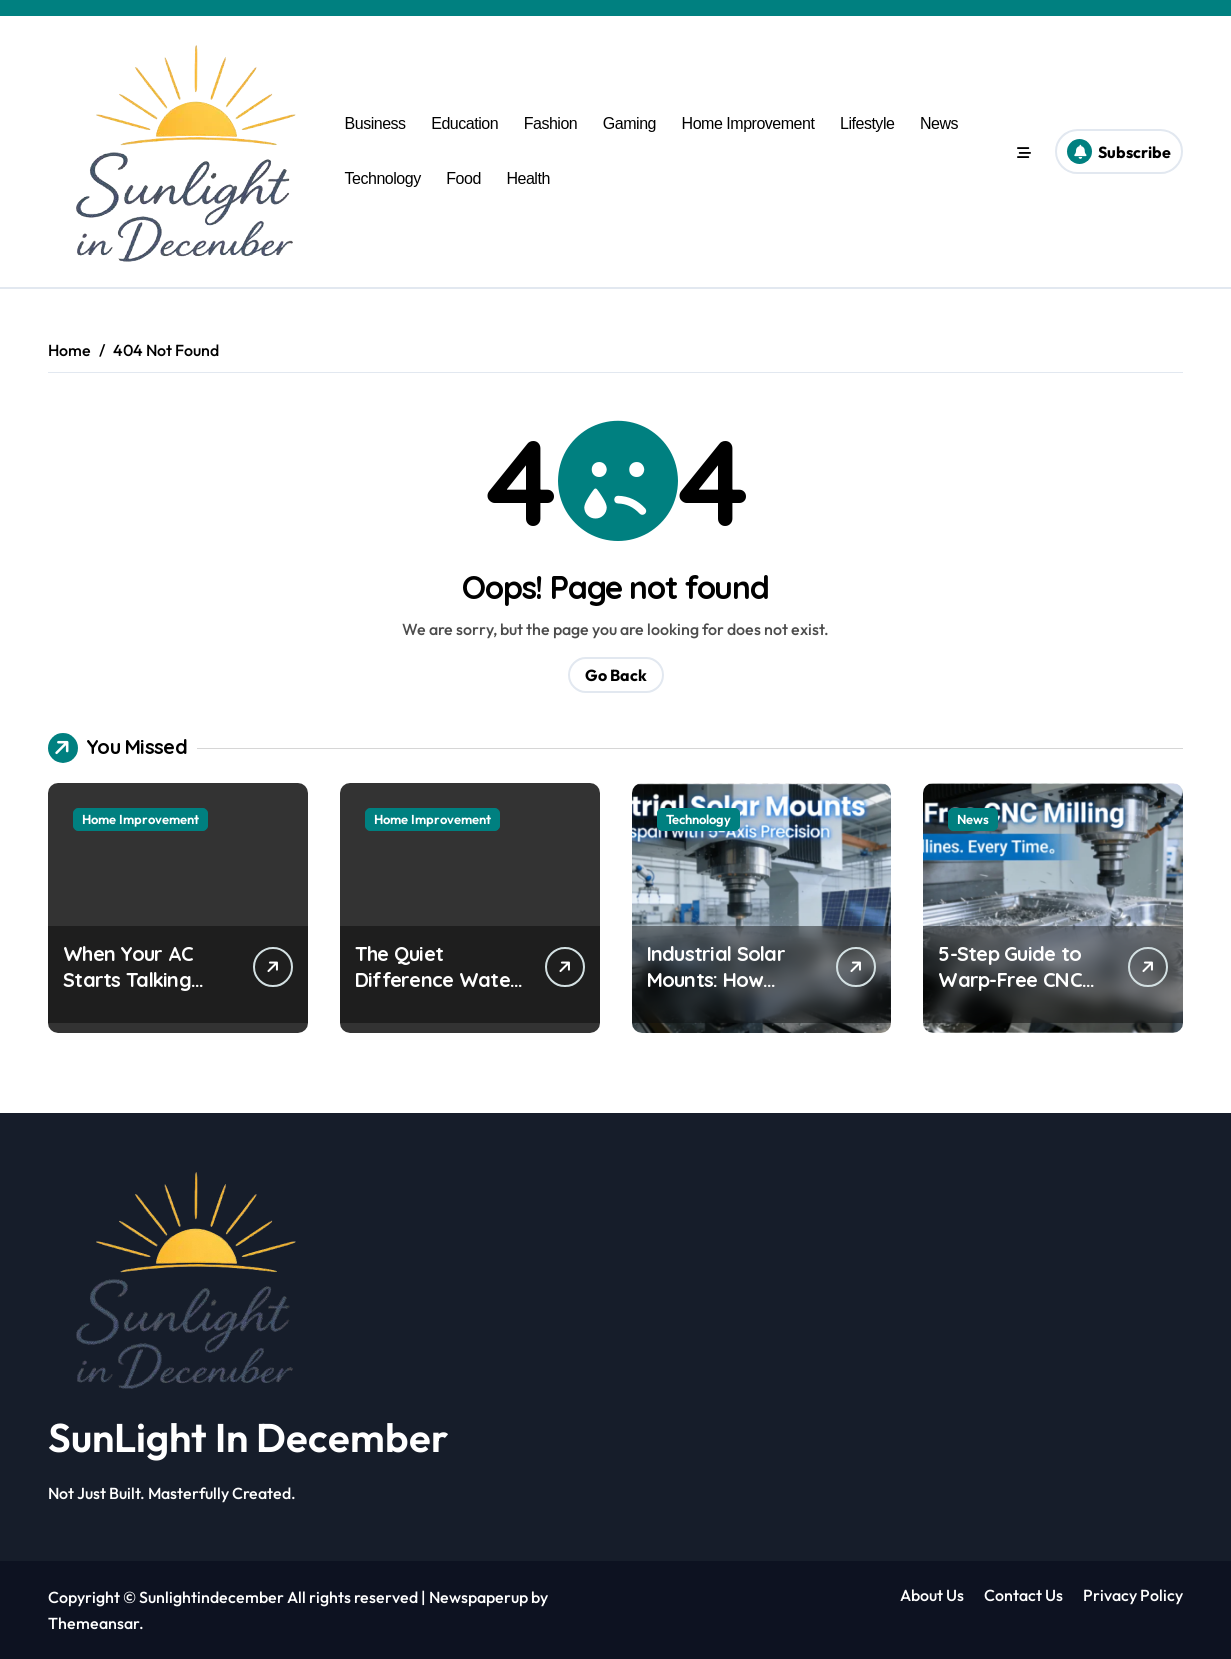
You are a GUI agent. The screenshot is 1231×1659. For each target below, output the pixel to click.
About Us (932, 1595)
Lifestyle (867, 123)
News (939, 123)
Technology (383, 178)
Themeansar (93, 1623)
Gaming (629, 123)
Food (463, 178)
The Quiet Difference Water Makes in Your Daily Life (436, 992)
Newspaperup (478, 1597)
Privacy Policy (1133, 1595)
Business (375, 123)
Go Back (616, 675)
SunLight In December (248, 1437)
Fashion (551, 123)
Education (464, 123)
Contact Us (1023, 1595)
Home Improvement (748, 123)
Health (527, 178)
